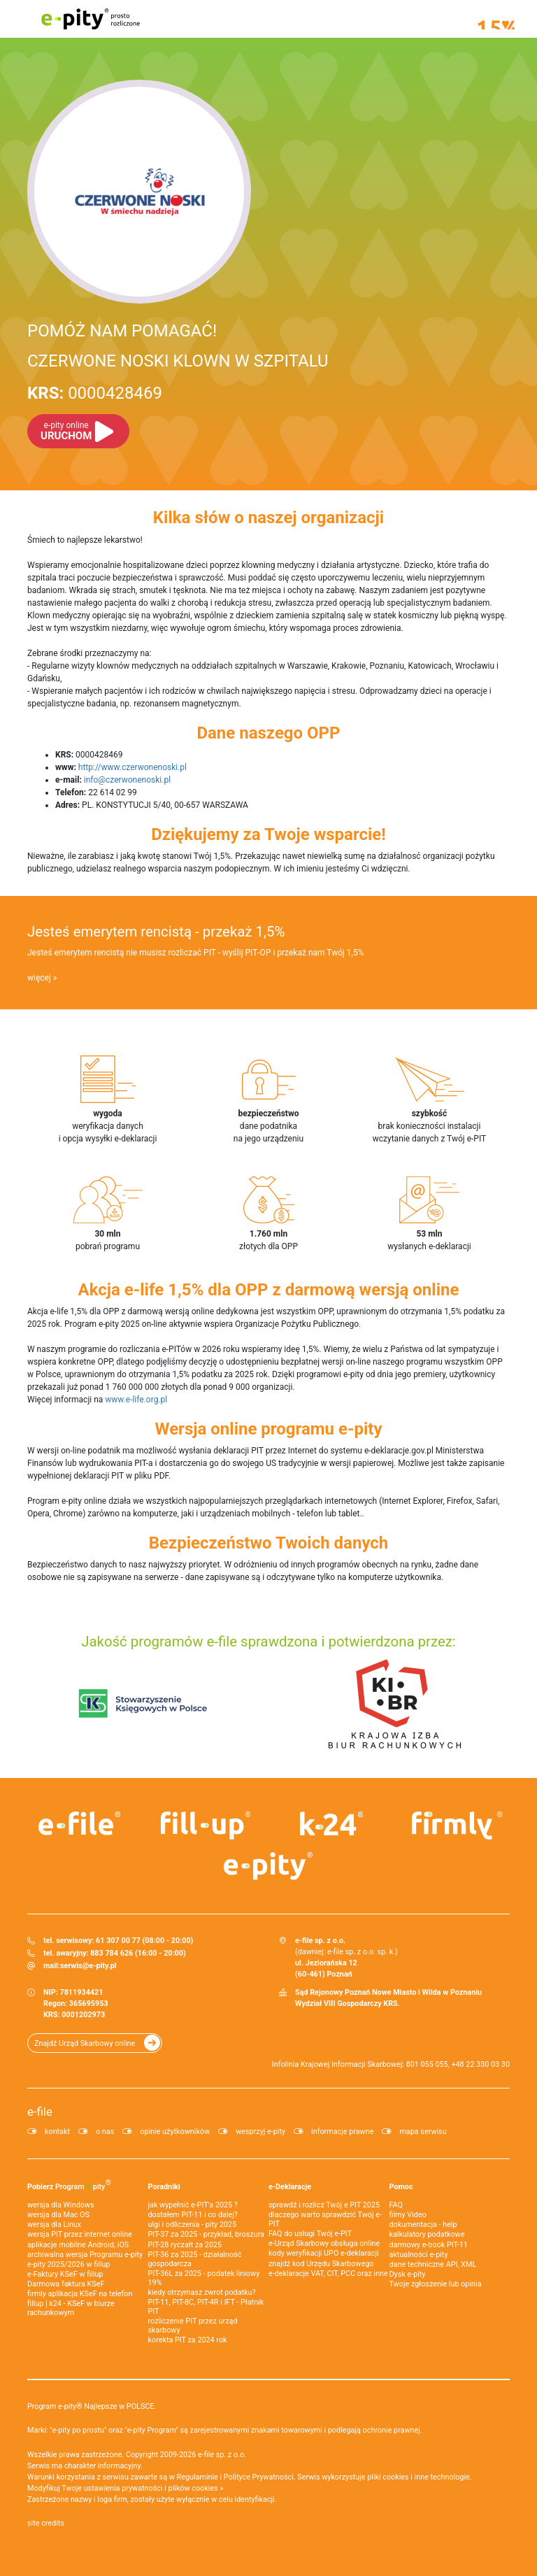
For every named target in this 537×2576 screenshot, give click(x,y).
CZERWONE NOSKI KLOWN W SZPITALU (178, 361)
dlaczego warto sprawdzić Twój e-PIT (325, 2219)
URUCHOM (66, 431)
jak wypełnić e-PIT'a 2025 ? (193, 2204)
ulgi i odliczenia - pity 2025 (192, 2224)
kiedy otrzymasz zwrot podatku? (202, 2292)
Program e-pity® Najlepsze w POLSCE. (91, 2406)
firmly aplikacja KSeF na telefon (79, 2293)
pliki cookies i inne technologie (418, 2477)
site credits (45, 2523)
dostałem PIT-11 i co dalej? (193, 2214)
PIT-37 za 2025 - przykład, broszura (206, 2234)
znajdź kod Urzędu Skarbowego (320, 2263)
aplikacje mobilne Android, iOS (78, 2244)
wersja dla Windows (60, 2204)
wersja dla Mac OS (58, 2214)
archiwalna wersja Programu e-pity (85, 2254)
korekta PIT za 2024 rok (187, 2339)
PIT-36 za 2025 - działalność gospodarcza (195, 2259)
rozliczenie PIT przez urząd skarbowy (193, 2326)
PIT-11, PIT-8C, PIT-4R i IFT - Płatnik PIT (206, 2307)
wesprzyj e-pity (260, 2131)
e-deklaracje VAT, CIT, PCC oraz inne (328, 2273)
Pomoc (401, 2186)
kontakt (57, 2131)
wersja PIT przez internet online (79, 2234)
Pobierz (69, 2184)
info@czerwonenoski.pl (127, 780)
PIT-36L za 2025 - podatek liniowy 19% (204, 2278)
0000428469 (94, 393)
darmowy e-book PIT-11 (428, 2244)
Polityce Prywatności (259, 2477)
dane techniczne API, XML (433, 2264)
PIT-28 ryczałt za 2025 (185, 2244)
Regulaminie (197, 2477)
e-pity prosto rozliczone (90, 18)
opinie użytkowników (175, 2131)
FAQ (396, 2204)
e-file (39, 2112)
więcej (39, 978)
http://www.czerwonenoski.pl (132, 767)
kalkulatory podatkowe (427, 2234)
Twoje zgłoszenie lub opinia (435, 2284)
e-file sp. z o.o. (222, 2454)
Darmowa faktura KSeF (65, 2284)
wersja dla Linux (54, 2224)
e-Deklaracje (289, 2186)
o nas (105, 2131)
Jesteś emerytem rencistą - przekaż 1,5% (156, 931)
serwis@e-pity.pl (88, 1965)
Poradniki (164, 2186)
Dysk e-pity (407, 2274)
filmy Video (408, 2214)
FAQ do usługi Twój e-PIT (310, 2233)
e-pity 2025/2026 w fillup (68, 2264)
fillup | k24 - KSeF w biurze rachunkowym (71, 2308)
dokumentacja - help (423, 2224)
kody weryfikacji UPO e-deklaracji (323, 2253)
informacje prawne (342, 2131)
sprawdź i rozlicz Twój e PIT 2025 (324, 2204)
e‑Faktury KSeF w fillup (65, 2274)
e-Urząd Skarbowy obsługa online (324, 2243)
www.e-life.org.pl (136, 1399)
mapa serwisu (422, 2131)
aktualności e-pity (418, 2254)
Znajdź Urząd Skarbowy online (84, 2043)
